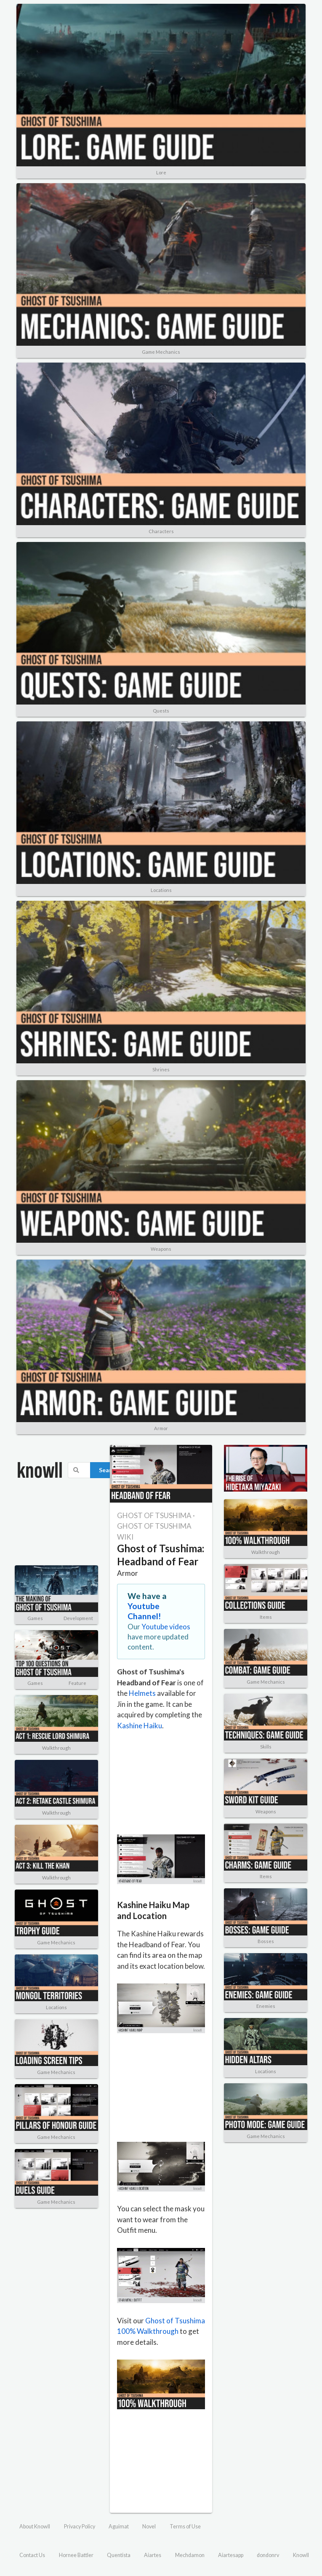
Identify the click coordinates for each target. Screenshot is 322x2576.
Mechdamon (190, 2555)
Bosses (266, 1941)
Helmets (142, 1693)
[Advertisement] (56, 1528)
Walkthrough (56, 1748)
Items (266, 1617)
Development (78, 1618)
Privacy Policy (79, 2526)
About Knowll (34, 2526)
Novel (149, 2526)
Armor (161, 1428)
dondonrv (268, 2555)
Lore (161, 172)
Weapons (161, 1249)
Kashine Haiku (139, 1725)
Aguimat (119, 2526)
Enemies (265, 2006)
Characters (161, 531)
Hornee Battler (76, 2555)
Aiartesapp (230, 2555)
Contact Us (32, 2555)
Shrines (161, 1069)
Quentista (118, 2555)
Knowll (301, 2555)
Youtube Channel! (144, 1611)
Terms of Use (185, 2526)
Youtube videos (165, 1626)
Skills (265, 1746)
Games (35, 1618)
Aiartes (152, 2555)
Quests (161, 710)
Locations (161, 890)
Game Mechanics (161, 352)
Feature (77, 1683)
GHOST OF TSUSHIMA (154, 1515)
